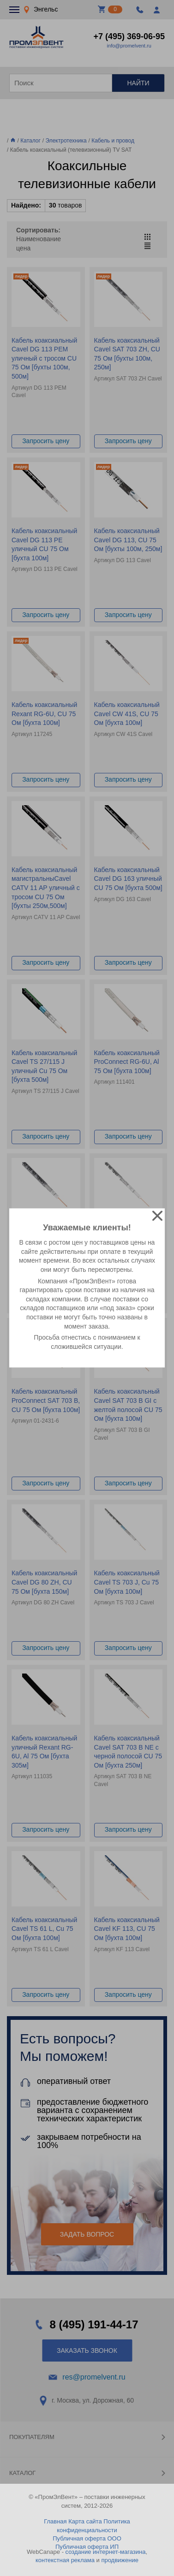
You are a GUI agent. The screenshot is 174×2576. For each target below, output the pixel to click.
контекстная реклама (65, 2560)
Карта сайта (85, 2521)
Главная (55, 2521)
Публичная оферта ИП (87, 2546)
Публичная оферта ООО (87, 2538)
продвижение (119, 2560)
